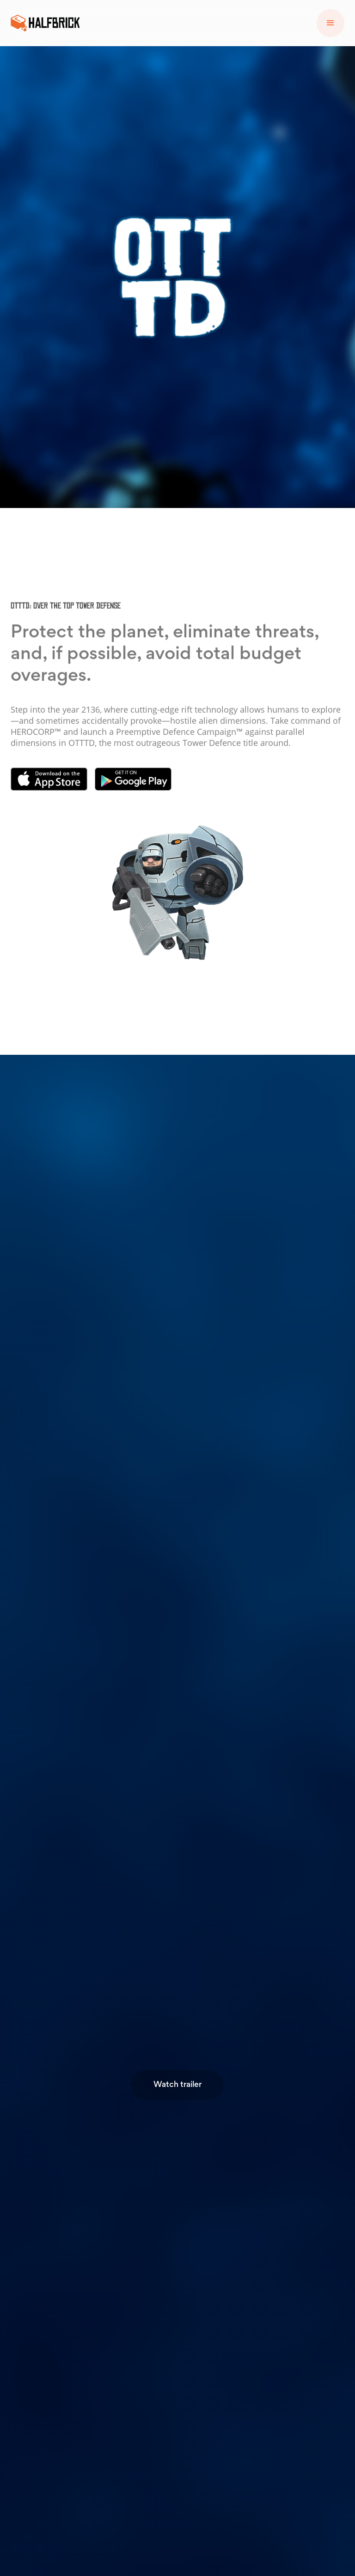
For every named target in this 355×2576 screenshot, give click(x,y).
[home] (45, 23)
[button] (330, 23)
